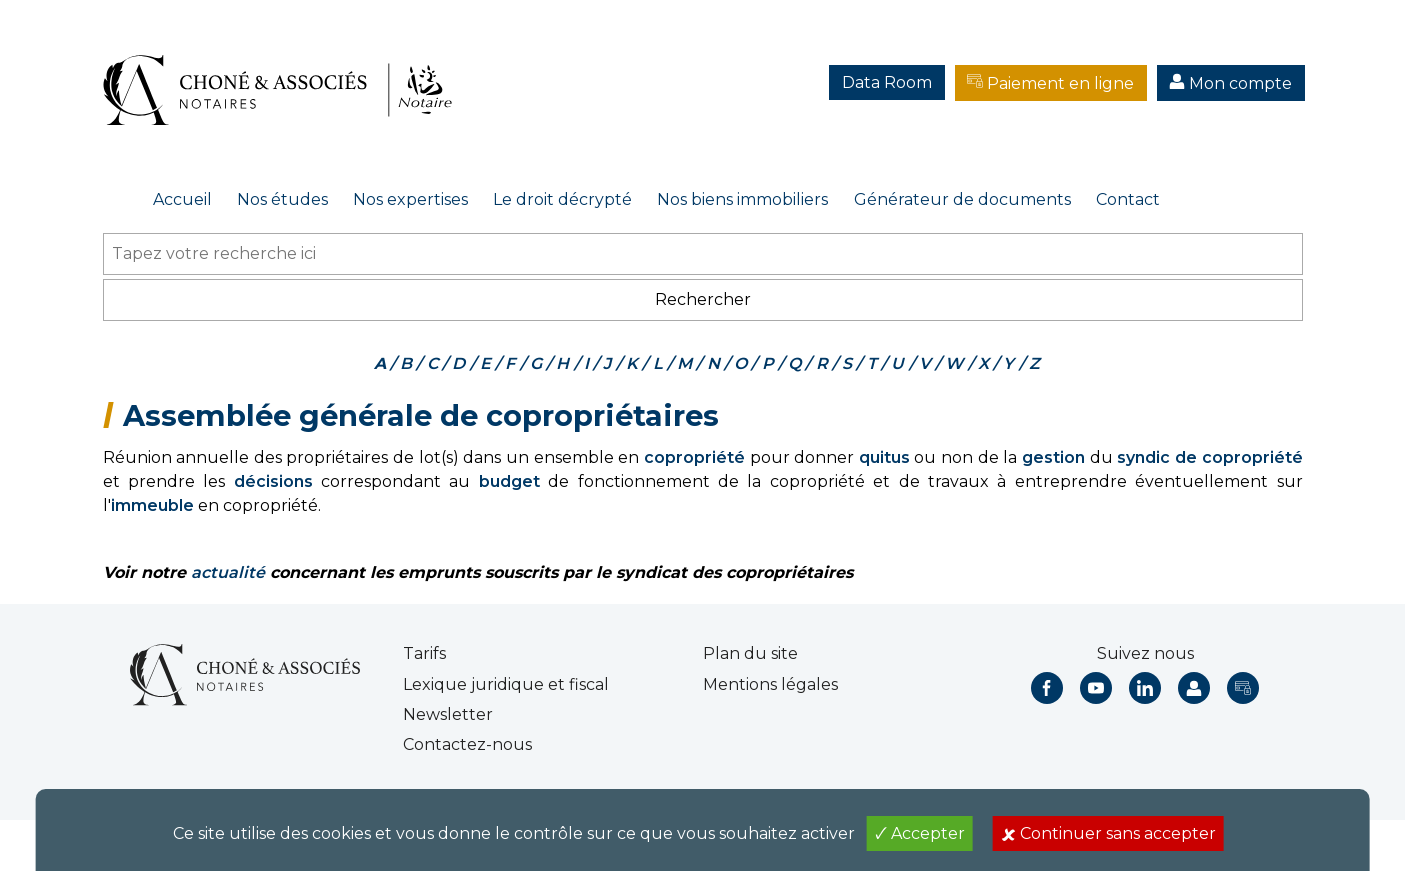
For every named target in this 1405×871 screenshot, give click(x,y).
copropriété (694, 457)
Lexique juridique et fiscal (506, 684)
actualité (228, 572)
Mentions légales (770, 684)
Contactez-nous (467, 744)
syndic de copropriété (1209, 457)
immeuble (152, 505)
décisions (273, 481)
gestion (1053, 457)
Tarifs (424, 653)
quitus (884, 457)
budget (509, 481)
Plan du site (750, 653)
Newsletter (448, 714)
